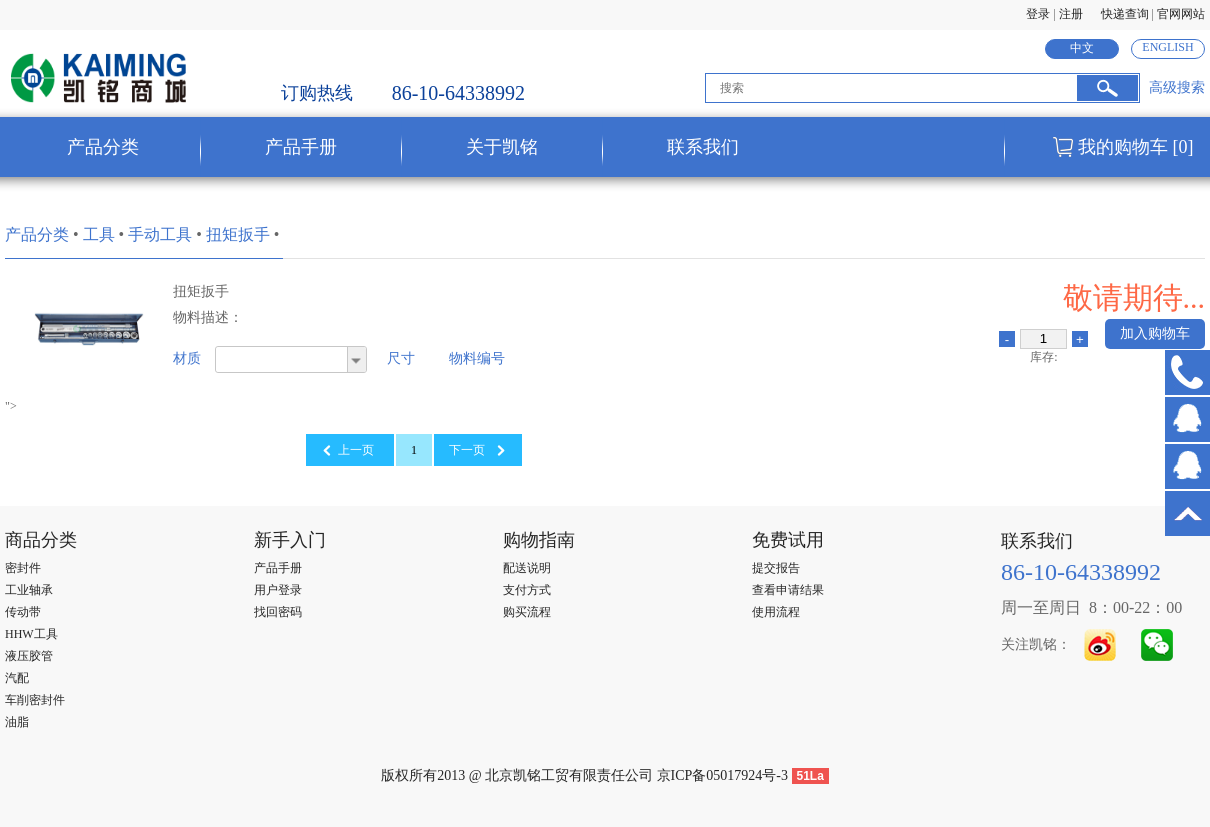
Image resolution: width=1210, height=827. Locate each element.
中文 (1082, 48)
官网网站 (1181, 14)
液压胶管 (29, 656)
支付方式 (527, 590)
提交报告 (776, 568)
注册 (1071, 14)
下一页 (467, 450)
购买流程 (527, 612)
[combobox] (291, 359)
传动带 (23, 612)
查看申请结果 (788, 590)
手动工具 (160, 234)
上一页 (356, 450)
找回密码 (278, 612)
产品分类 (37, 234)
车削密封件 (35, 700)
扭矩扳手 (238, 234)
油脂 (17, 722)
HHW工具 (31, 634)
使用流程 (776, 612)
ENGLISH (1167, 47)
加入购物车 (1155, 333)
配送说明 (527, 568)
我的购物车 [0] (1136, 147)
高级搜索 (1177, 87)
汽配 (17, 678)
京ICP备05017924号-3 (722, 775)
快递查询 (1125, 14)
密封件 (23, 568)
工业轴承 (29, 590)
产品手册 (278, 568)
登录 (1038, 14)
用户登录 (278, 590)
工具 (99, 234)
